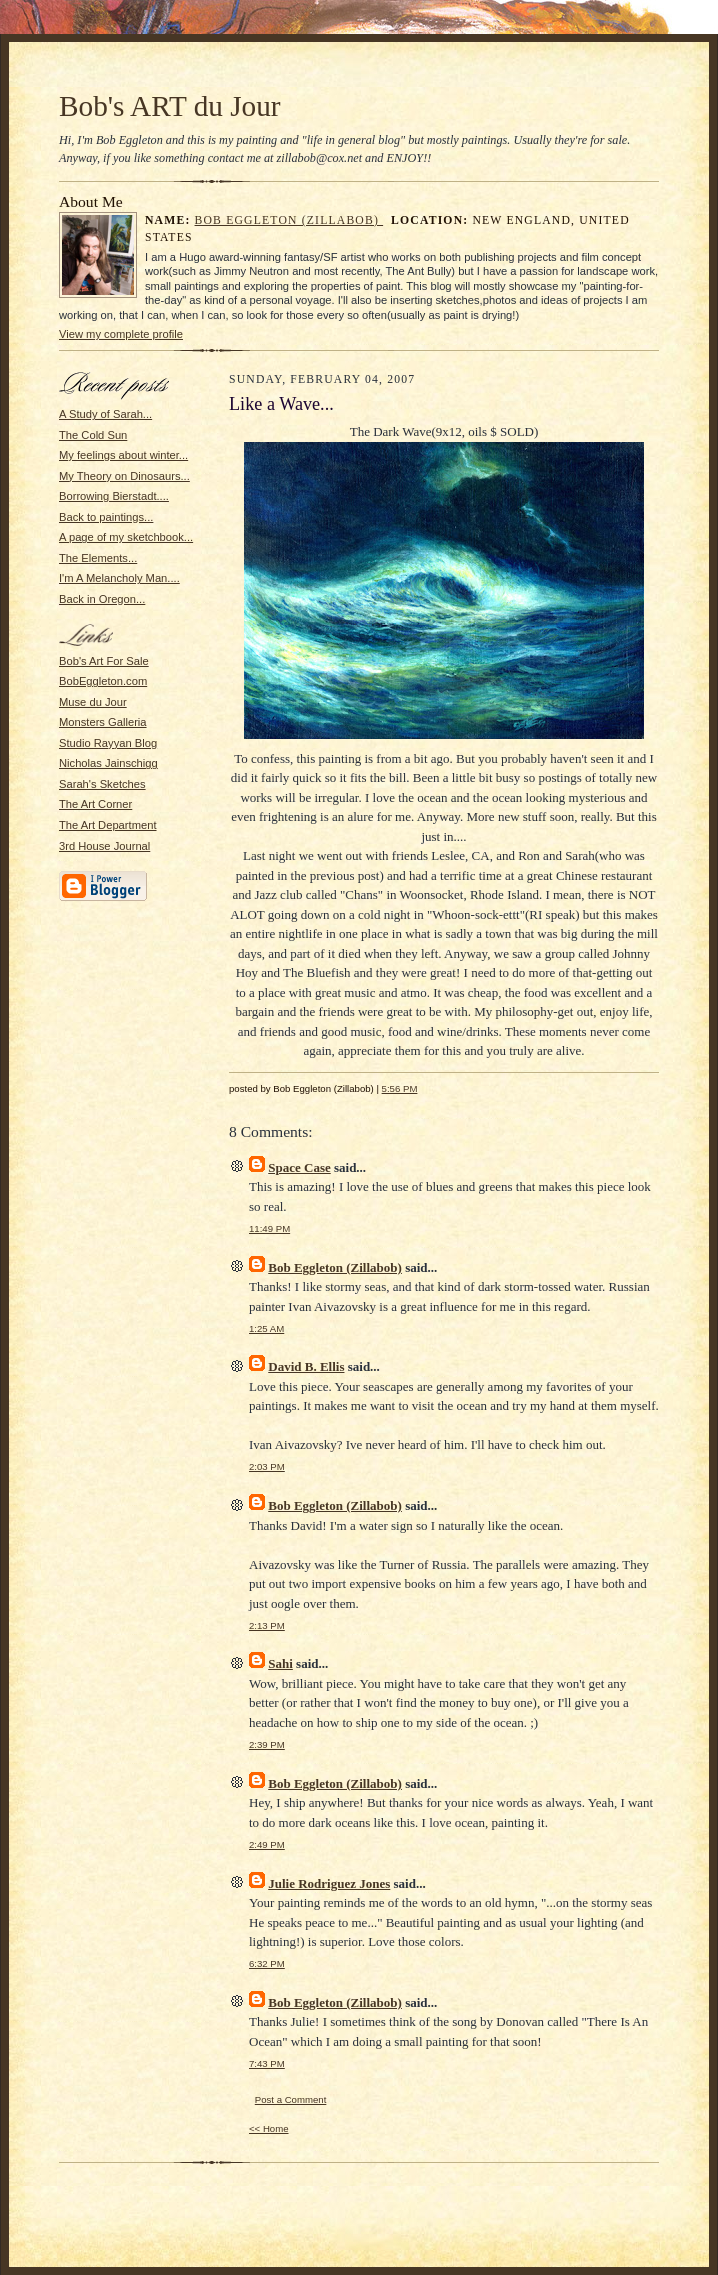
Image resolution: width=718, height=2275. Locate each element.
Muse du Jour (93, 702)
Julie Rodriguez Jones (329, 1883)
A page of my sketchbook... (126, 537)
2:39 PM (267, 1744)
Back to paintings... (106, 517)
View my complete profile (121, 334)
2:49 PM (267, 1844)
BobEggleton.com (103, 681)
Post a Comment (291, 2099)
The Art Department (108, 825)
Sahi (280, 1663)
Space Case (299, 1167)
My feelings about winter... (123, 455)
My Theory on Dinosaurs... (124, 476)
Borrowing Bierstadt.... (114, 496)
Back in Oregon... (102, 599)
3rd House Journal (104, 846)
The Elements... (98, 558)
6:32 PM (267, 1963)
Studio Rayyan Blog (108, 743)
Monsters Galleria (103, 722)
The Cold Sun (93, 435)
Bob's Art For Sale (104, 661)
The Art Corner (95, 804)
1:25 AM (266, 1328)
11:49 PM (269, 1228)
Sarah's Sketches (102, 784)
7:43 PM (267, 2063)
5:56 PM (400, 1088)
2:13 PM (267, 1625)
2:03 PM (267, 1466)
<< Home (269, 2128)
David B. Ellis (306, 1366)
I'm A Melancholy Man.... (119, 578)
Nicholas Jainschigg (108, 763)
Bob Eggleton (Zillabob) (289, 220)
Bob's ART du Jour (170, 106)
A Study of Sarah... (105, 414)
